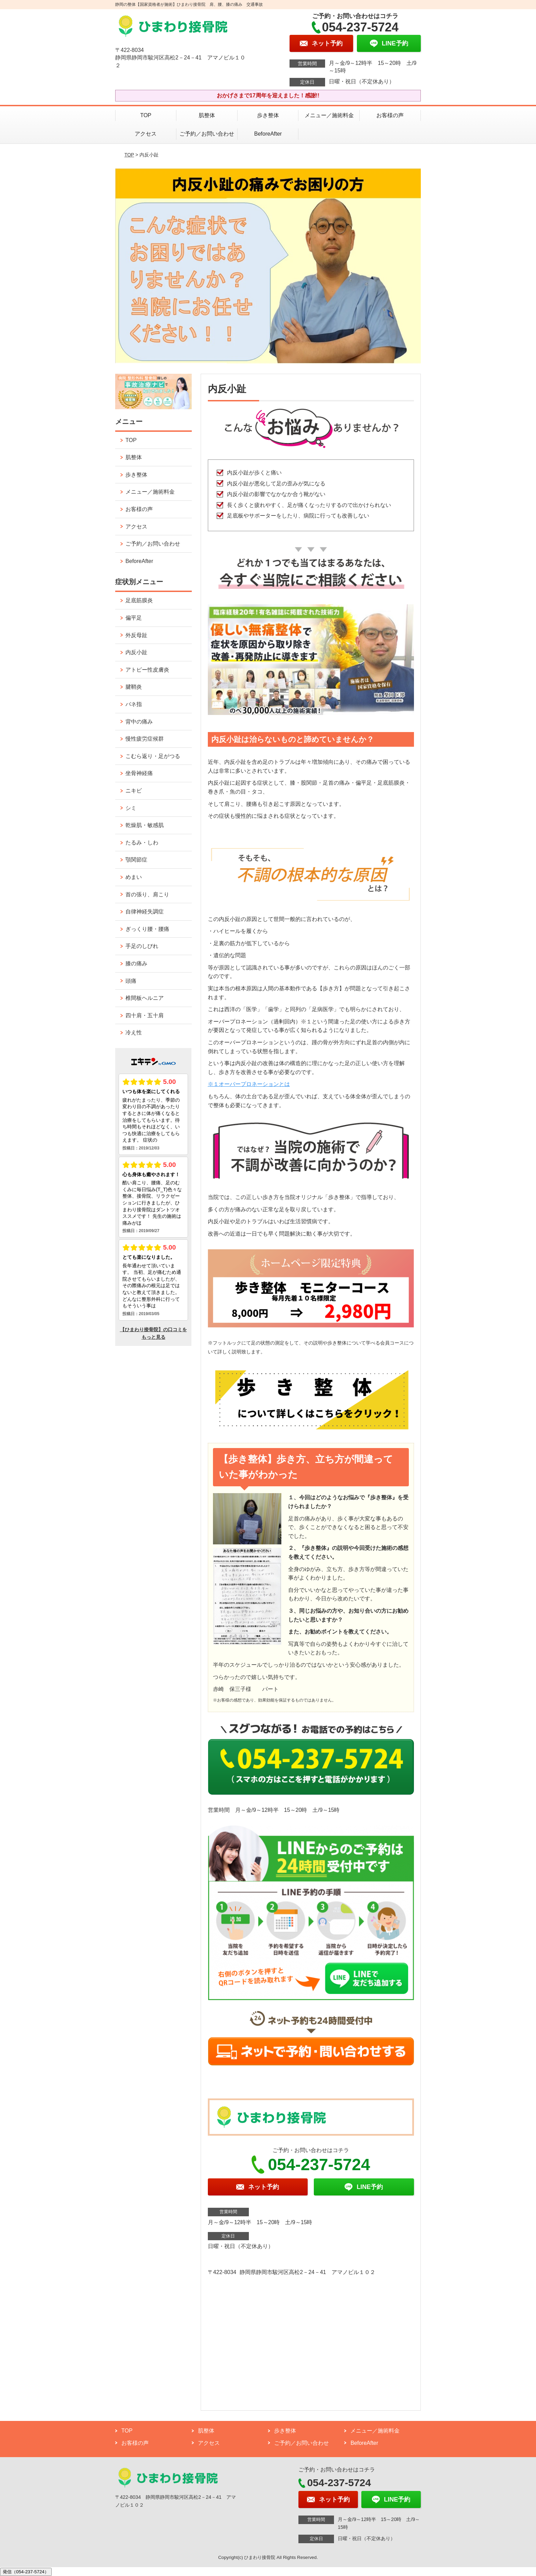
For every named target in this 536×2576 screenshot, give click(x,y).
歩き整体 (270, 115)
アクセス (146, 134)
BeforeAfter (268, 134)
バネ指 (133, 704)
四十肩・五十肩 (144, 1015)
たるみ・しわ (141, 842)
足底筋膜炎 (139, 600)
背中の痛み (139, 722)
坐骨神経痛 (139, 773)
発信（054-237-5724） (26, 2571)
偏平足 (133, 618)
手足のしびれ (141, 946)
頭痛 (130, 981)
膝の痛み (136, 963)
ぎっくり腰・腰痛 (147, 929)
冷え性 (133, 1032)
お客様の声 (390, 115)
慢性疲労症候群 (144, 739)
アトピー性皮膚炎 (147, 670)
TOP (145, 115)
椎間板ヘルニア (144, 998)
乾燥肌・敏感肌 (144, 825)
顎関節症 (136, 860)
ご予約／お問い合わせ (206, 134)
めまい (133, 877)
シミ (130, 808)
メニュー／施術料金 (329, 115)
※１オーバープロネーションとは (249, 1084)
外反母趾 (136, 635)
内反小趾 (136, 652)
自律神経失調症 (144, 911)
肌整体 (207, 115)
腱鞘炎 (133, 687)
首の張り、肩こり (147, 894)
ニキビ (133, 791)
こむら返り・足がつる (152, 756)
